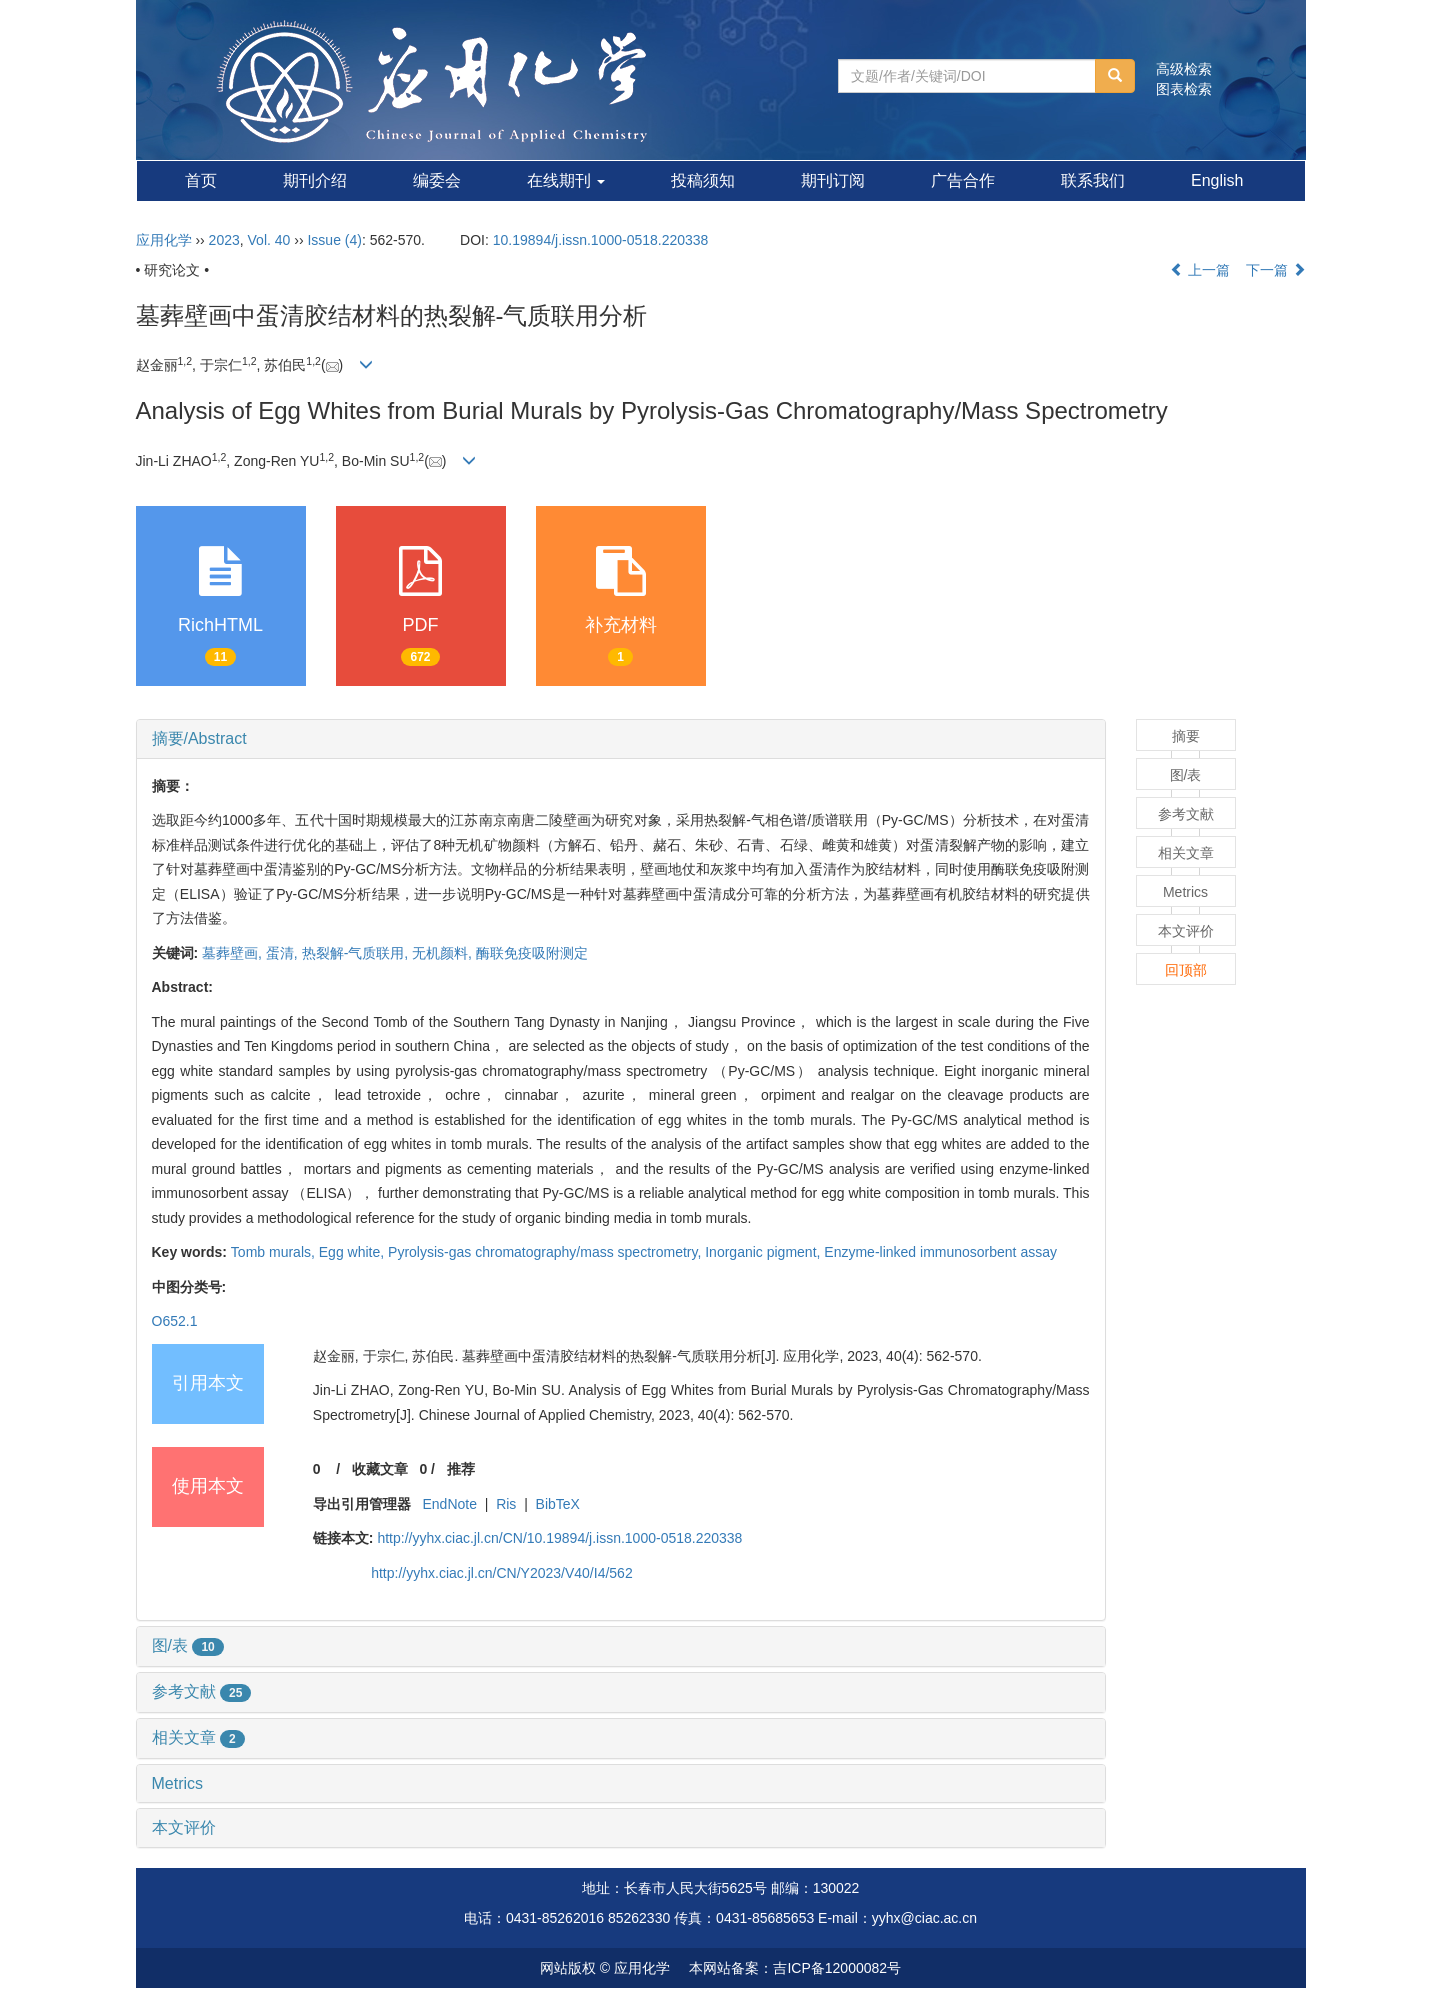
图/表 (188, 1645)
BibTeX (558, 1504)
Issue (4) (334, 240)
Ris (506, 1504)
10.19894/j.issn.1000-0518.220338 (601, 240)
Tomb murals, (275, 1252)
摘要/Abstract (199, 738)
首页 (201, 180)
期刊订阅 (833, 180)
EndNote (449, 1504)
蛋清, (284, 953)
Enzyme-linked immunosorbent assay (940, 1252)
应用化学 (164, 240)
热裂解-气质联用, (357, 953)
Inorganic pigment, (764, 1252)
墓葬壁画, (234, 953)
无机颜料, (444, 953)
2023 (224, 240)
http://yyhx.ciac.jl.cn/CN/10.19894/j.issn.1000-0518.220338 (559, 1538)
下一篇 (1276, 270)
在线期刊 (566, 180)
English (1217, 180)
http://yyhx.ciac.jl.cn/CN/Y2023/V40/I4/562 (501, 1573)
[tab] (621, 739)
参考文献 (202, 1691)
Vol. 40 (269, 240)
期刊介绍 (315, 180)
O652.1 (175, 1321)
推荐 (461, 1469)
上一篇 (1200, 270)
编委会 (437, 180)
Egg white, (353, 1252)
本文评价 (184, 1827)
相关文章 (198, 1737)
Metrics (178, 1783)
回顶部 (1186, 970)
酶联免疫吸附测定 (532, 953)
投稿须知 (703, 180)
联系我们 (1093, 180)
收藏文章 (380, 1469)
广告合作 (963, 180)
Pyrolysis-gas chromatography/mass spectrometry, (546, 1252)
